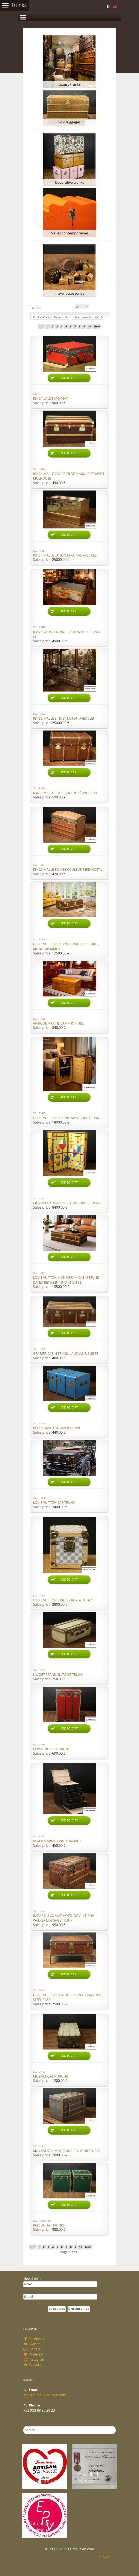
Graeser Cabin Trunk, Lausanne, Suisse (65, 1354)
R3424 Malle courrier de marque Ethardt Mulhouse (68, 476)
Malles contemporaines (70, 233)
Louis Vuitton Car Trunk (54, 1503)
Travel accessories (69, 293)
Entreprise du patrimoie (42, 2526)
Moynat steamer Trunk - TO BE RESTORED (67, 2151)
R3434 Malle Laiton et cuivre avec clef (65, 555)
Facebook (33, 2339)
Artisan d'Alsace (44, 2480)
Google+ (32, 2349)
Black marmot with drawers (57, 1841)
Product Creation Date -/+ (48, 317)
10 (89, 326)
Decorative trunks (69, 182)
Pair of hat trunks (49, 2225)
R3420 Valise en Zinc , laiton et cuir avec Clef (67, 634)
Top (103, 2556)
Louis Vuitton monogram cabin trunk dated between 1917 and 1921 (66, 1280)
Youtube (32, 2365)
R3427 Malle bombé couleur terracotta (67, 870)
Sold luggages (69, 122)
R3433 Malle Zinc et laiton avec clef (64, 718)
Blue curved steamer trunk (56, 1428)
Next (97, 326)
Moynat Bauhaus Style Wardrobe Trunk (67, 1203)
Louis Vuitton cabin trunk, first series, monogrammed (66, 946)
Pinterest (33, 2354)
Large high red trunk (51, 1749)
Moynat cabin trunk (50, 2076)
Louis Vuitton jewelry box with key (63, 1600)
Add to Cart (69, 378)
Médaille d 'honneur (88, 2477)
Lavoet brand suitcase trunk (58, 1675)
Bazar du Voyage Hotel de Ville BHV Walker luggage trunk (63, 1918)
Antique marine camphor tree (58, 1023)
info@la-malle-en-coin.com (44, 2395)
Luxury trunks (69, 85)
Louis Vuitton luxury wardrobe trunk (66, 1118)
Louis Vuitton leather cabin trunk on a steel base (67, 1997)
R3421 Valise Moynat (50, 399)
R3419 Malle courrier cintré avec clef (65, 793)
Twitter (31, 2344)
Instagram (34, 2359)
